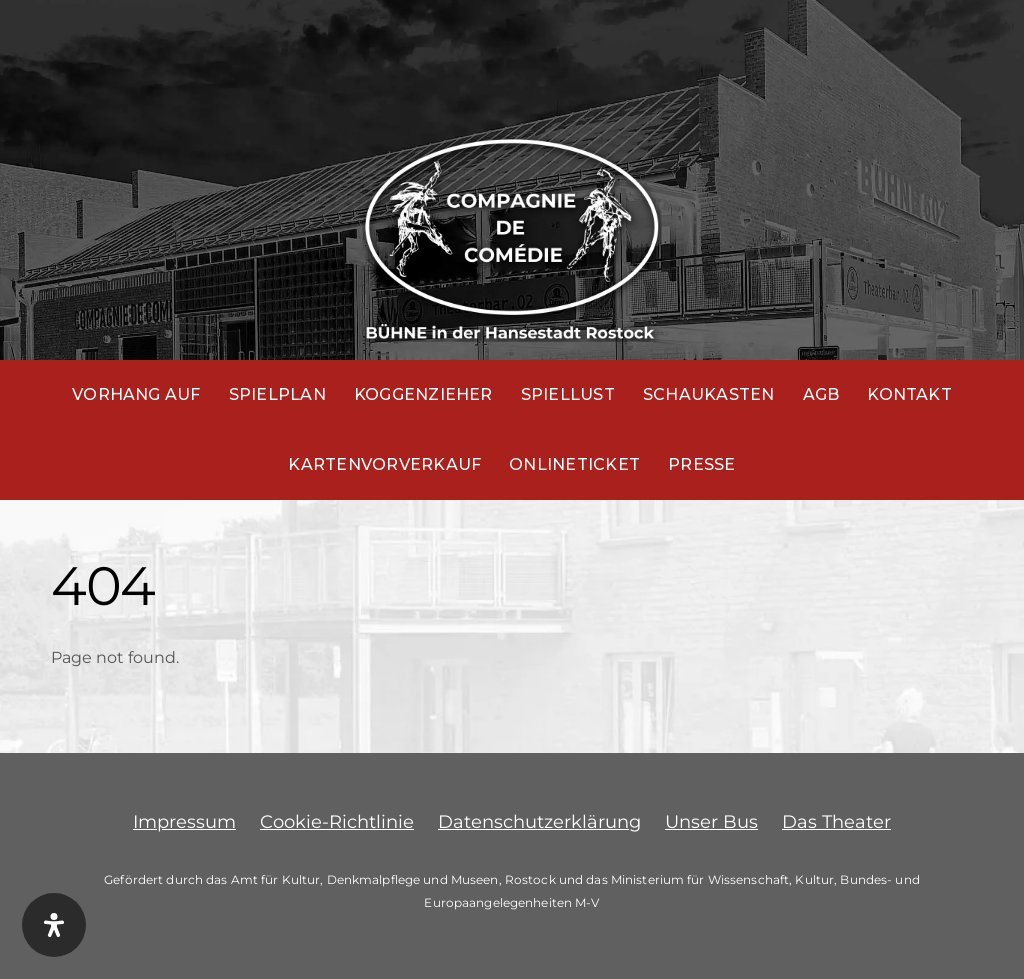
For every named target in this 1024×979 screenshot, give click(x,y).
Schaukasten (709, 394)
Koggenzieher (423, 394)
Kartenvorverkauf (384, 464)
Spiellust (568, 394)
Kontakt (909, 394)
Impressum (184, 822)
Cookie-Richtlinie (337, 822)
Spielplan (277, 394)
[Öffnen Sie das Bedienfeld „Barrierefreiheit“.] (54, 925)
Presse (701, 464)
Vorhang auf (136, 394)
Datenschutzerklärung (539, 822)
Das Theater (836, 822)
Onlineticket (574, 464)
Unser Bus (711, 822)
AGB (821, 394)
